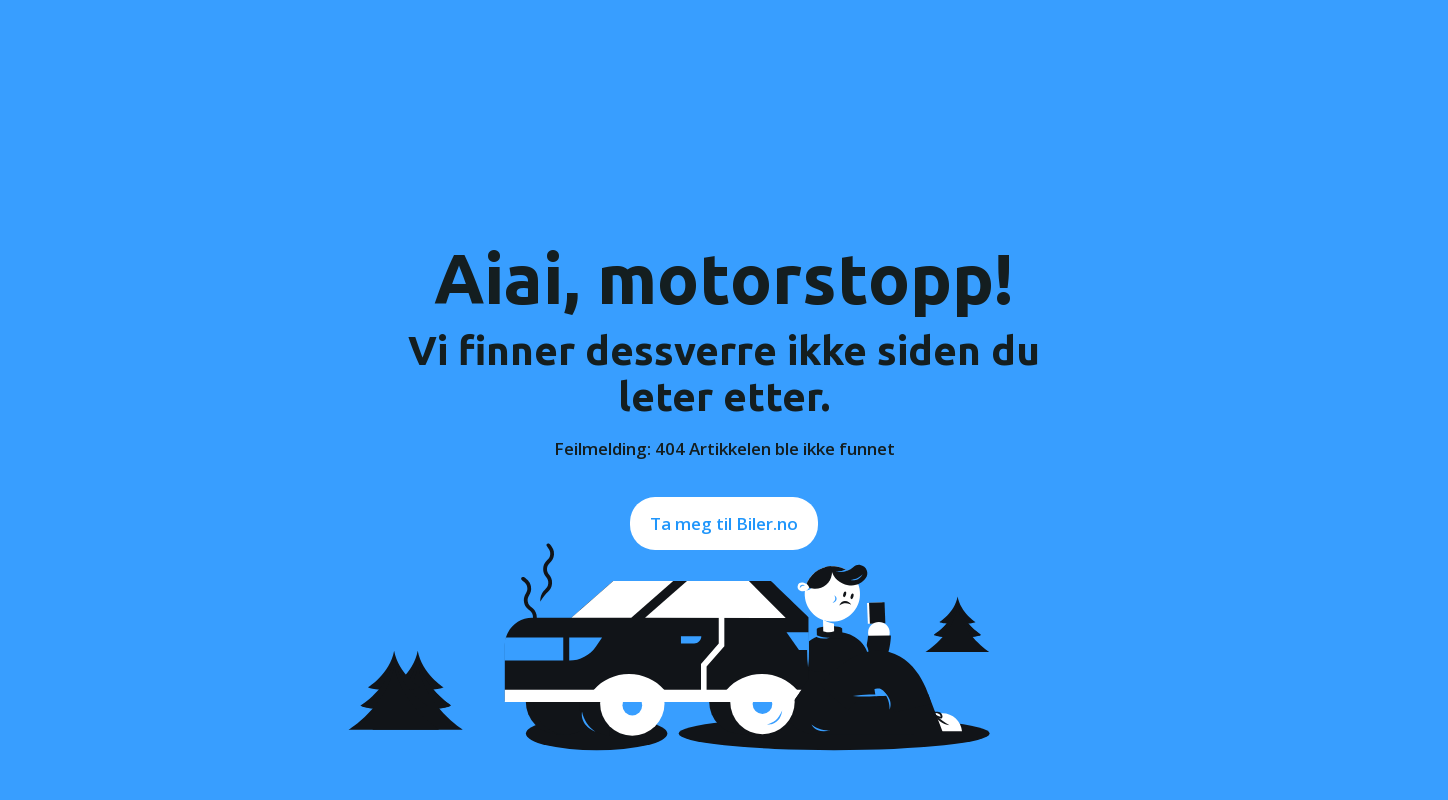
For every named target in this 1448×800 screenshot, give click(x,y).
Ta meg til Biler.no (724, 523)
